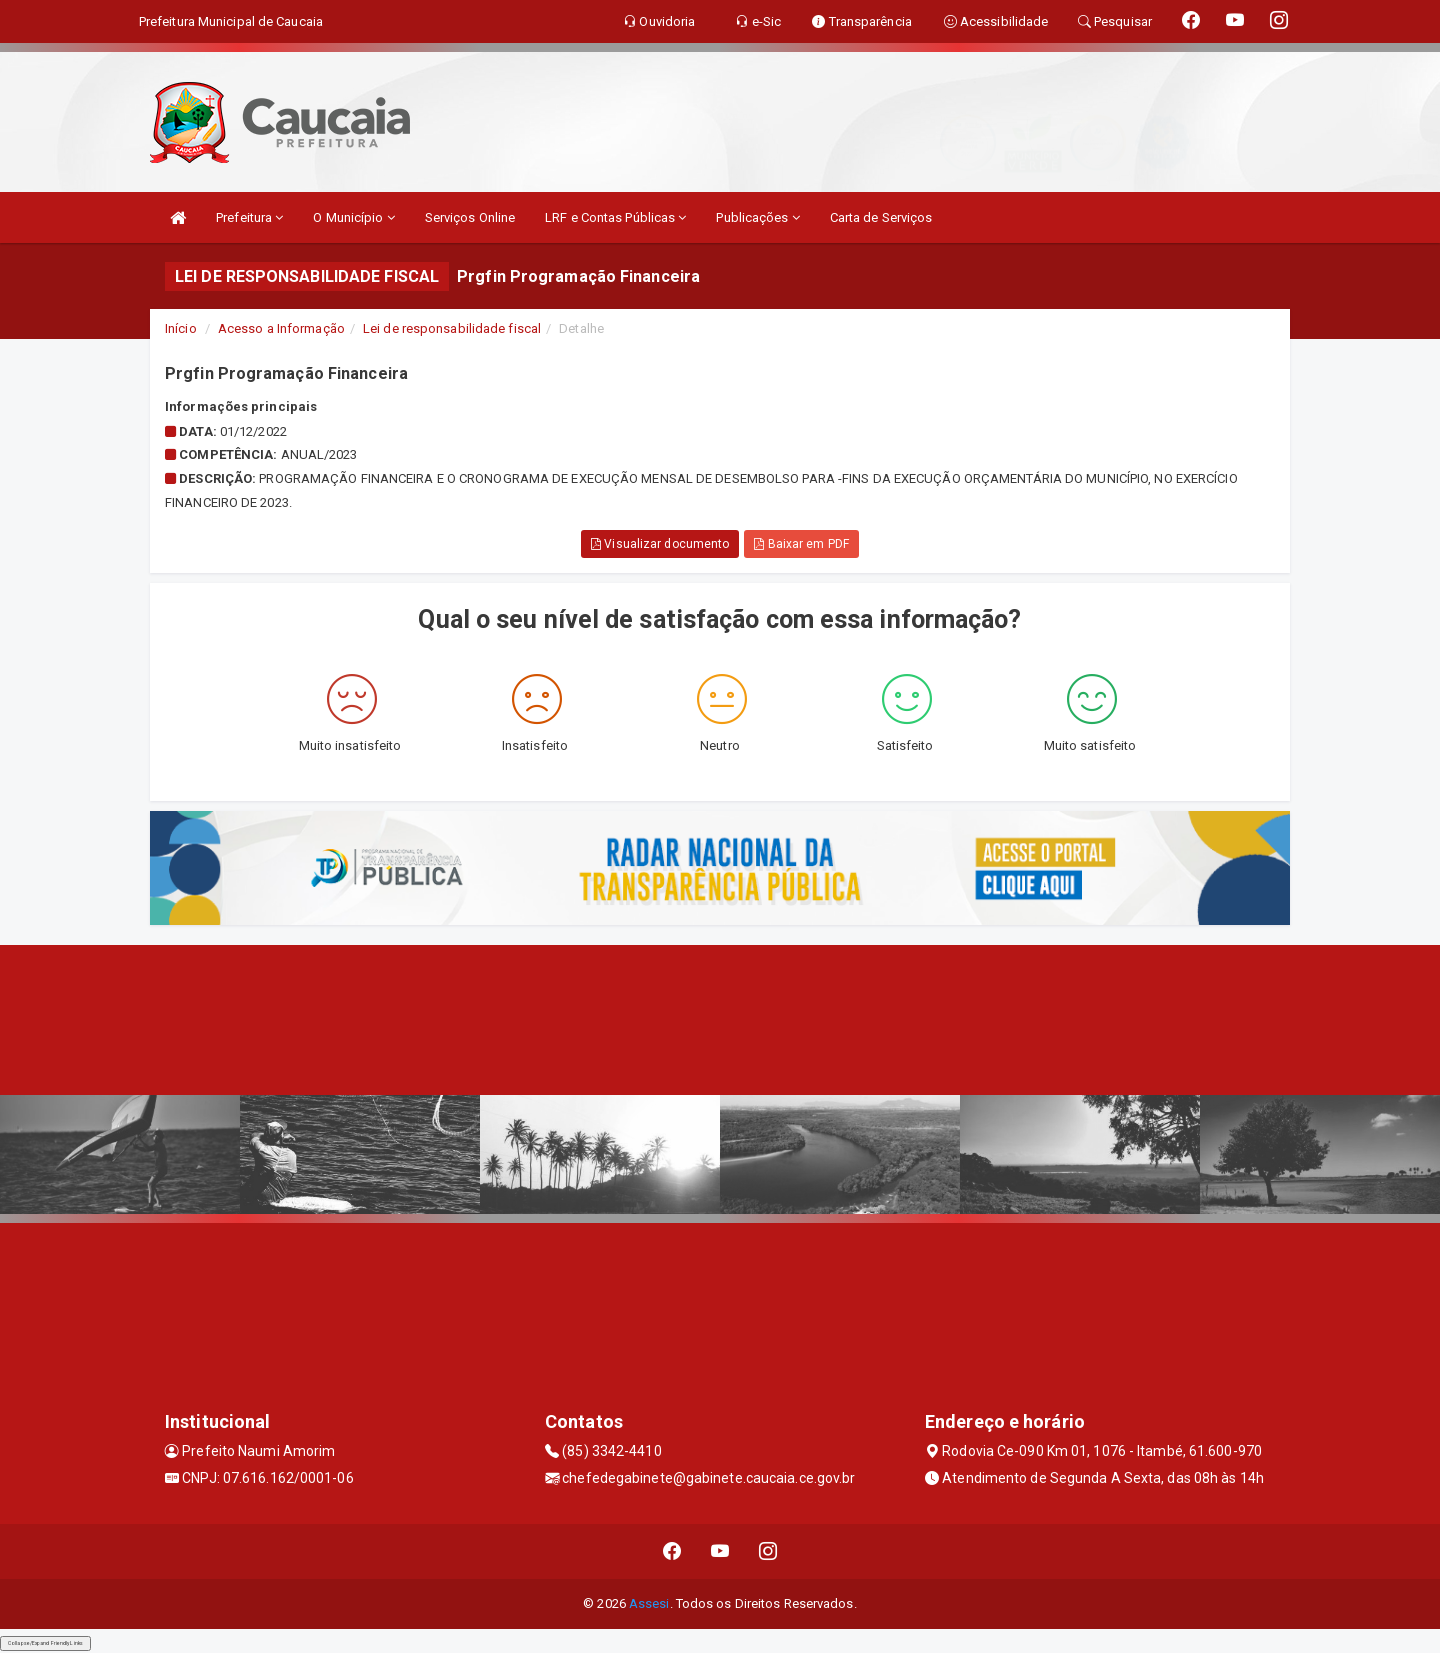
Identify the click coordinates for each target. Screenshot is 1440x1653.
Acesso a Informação (281, 328)
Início (181, 328)
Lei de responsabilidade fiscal (452, 328)
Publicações (757, 217)
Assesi (649, 1603)
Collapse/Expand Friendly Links (45, 1643)
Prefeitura (249, 217)
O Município (353, 217)
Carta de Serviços (881, 217)
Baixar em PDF (801, 544)
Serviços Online (470, 217)
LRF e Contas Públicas (615, 217)
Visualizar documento (660, 544)
